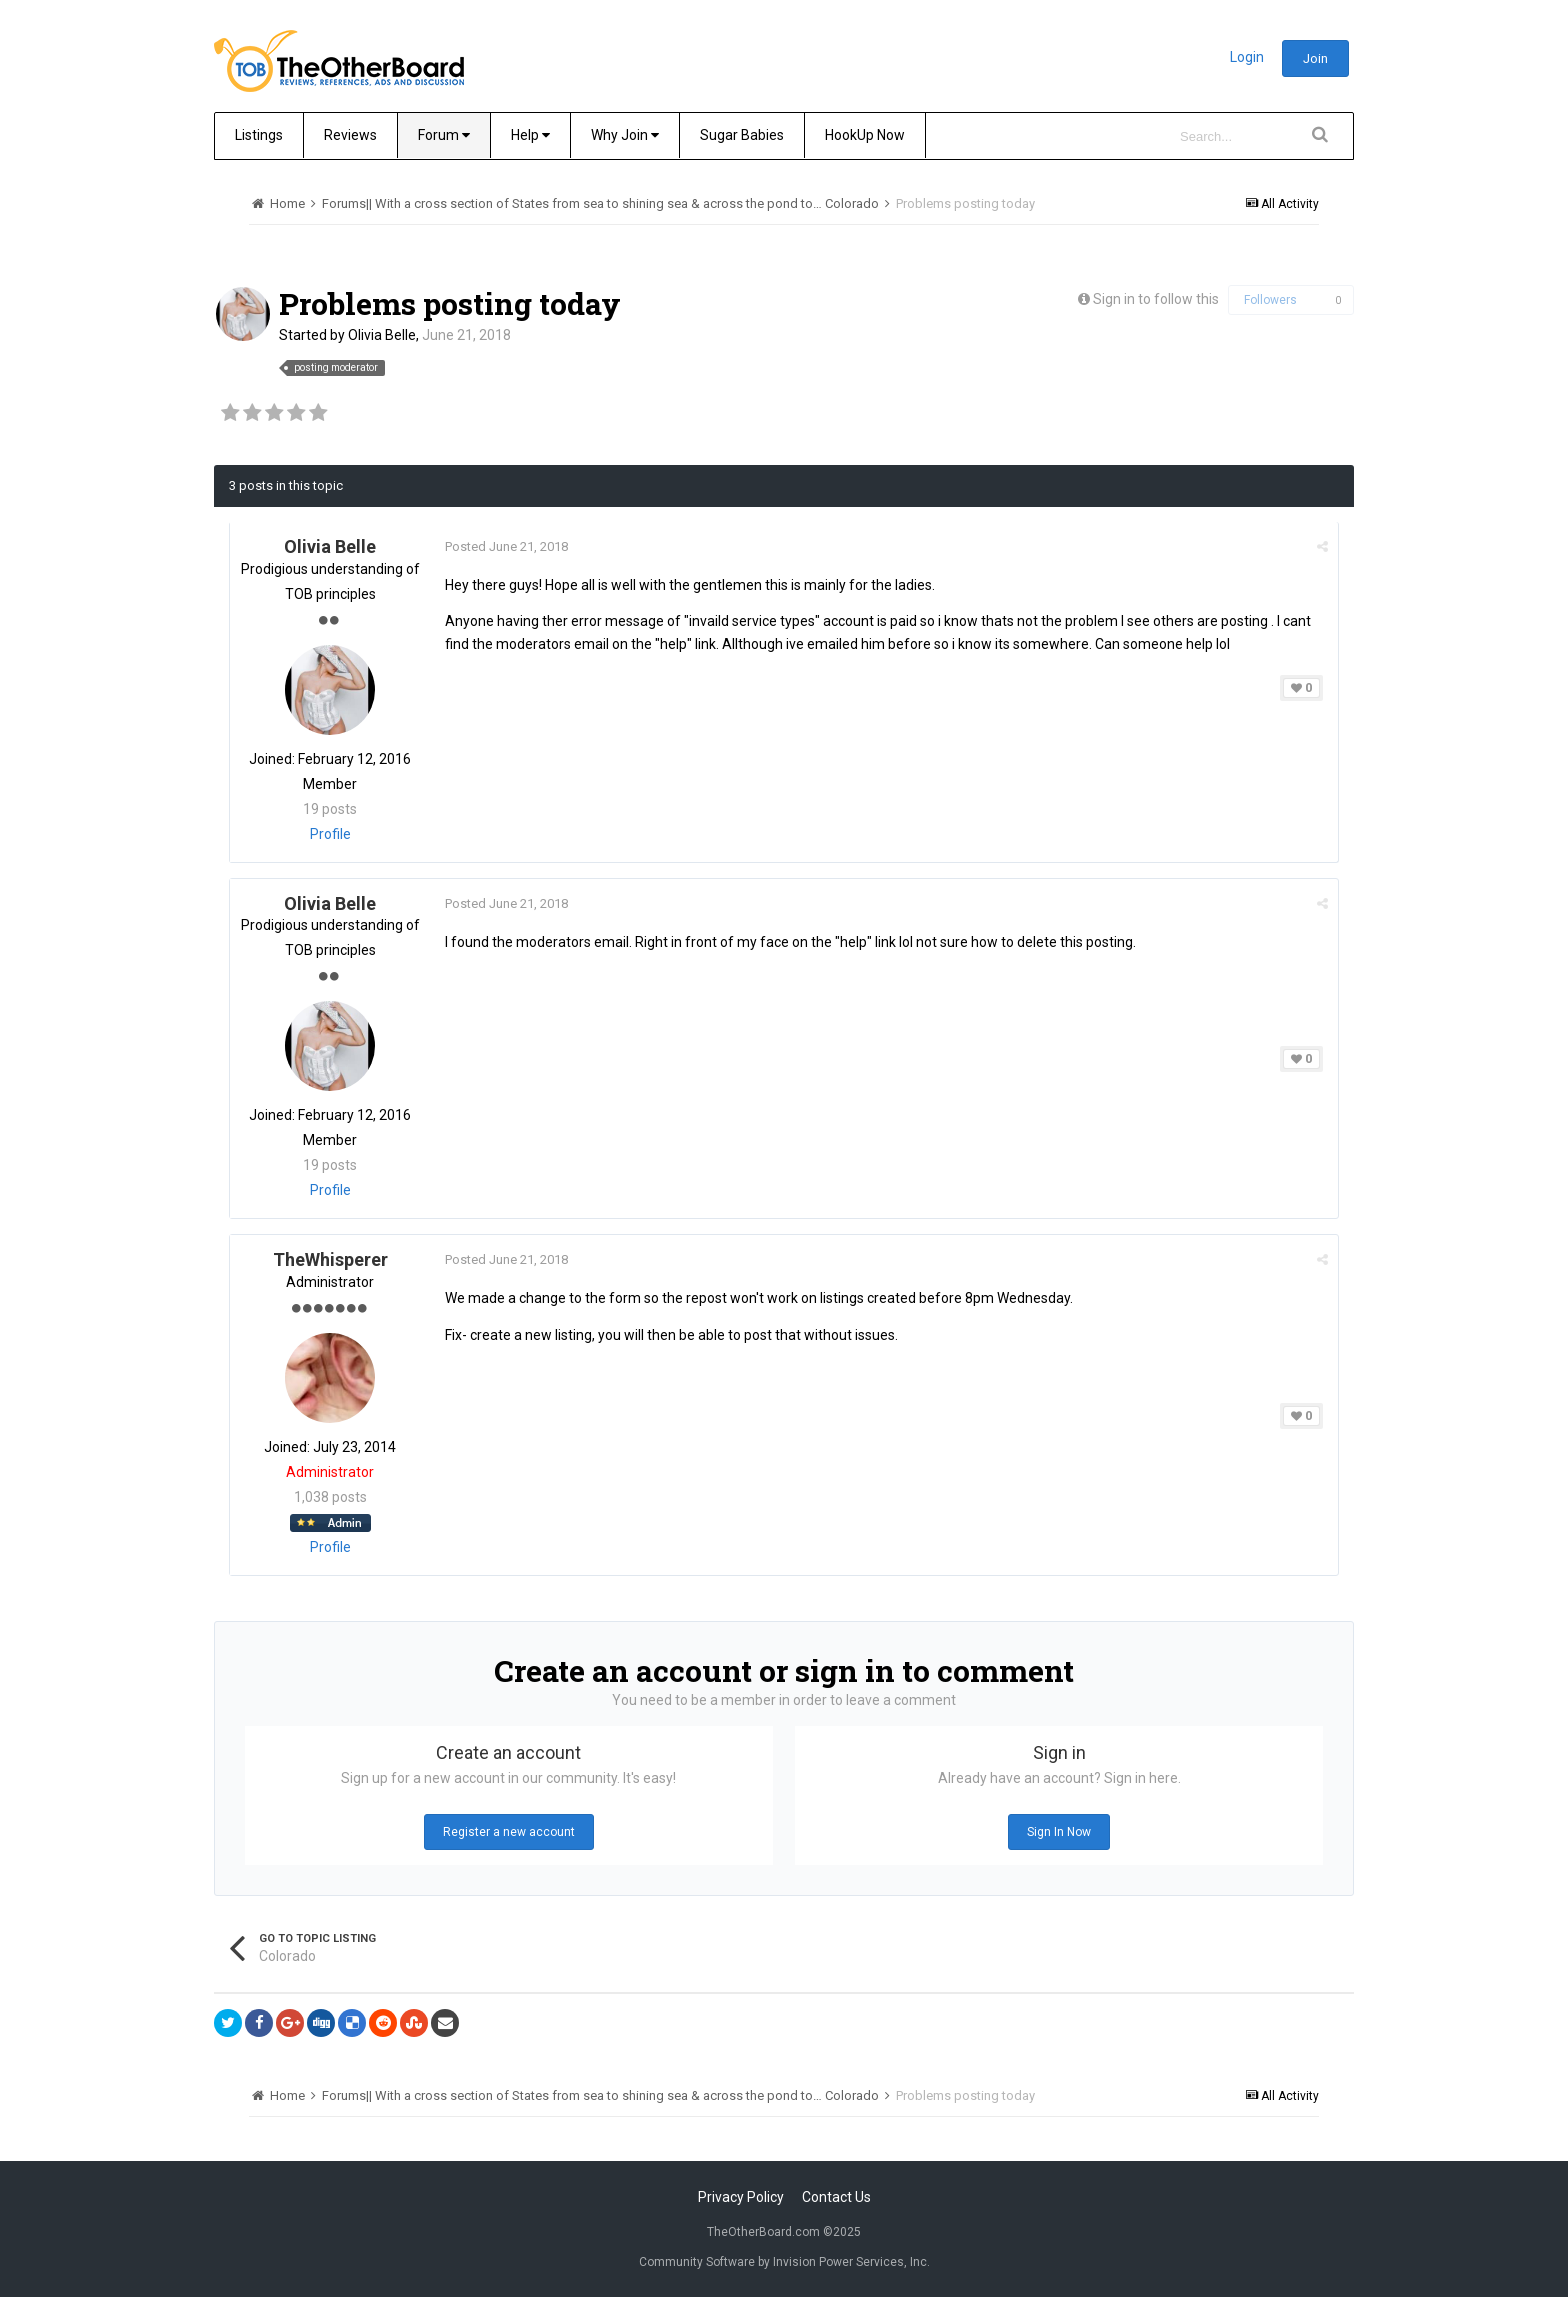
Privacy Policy (741, 2197)
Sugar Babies (742, 135)
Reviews (350, 135)
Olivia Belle (382, 335)
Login (1247, 57)
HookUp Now (865, 135)
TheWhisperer (330, 1259)
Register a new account (509, 1832)
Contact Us (836, 2197)
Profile (330, 834)
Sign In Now (1059, 1832)
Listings (259, 135)
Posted (506, 546)
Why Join (625, 135)
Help (530, 135)
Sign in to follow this (1156, 299)
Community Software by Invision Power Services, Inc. (784, 2262)
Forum (444, 135)
